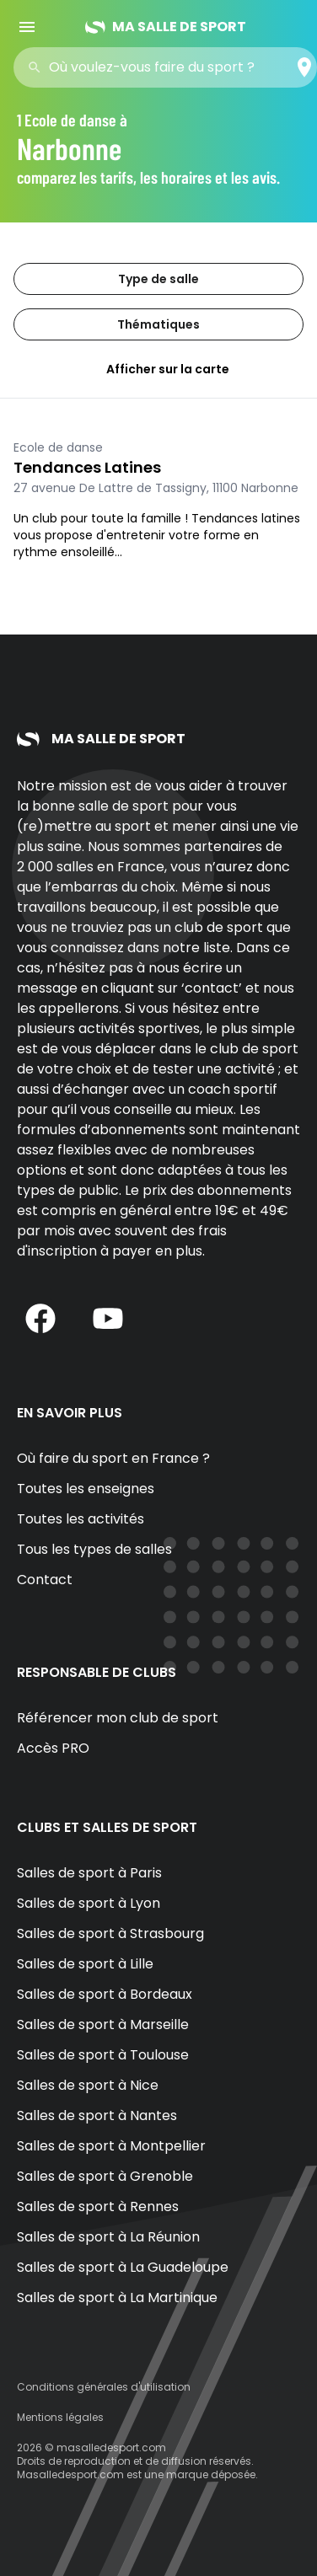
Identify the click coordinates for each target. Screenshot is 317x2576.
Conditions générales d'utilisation (104, 2387)
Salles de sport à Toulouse (103, 2055)
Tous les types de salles (94, 1549)
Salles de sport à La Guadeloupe (122, 2267)
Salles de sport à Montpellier (111, 2146)
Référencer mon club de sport (117, 1717)
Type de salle (158, 278)
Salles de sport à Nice (87, 2085)
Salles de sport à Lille (85, 1964)
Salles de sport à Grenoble (105, 2176)
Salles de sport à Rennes (98, 2206)
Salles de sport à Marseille (103, 2024)
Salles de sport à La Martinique (117, 2297)
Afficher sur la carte (158, 369)
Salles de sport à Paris (89, 1872)
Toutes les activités (80, 1519)
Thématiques (158, 324)
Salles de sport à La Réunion (108, 2237)
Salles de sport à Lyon (88, 1903)
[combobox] (170, 67)
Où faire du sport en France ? (113, 1458)
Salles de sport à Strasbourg (110, 1933)
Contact (45, 1579)
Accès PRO (53, 1748)
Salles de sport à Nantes (97, 2115)
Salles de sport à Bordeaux (104, 1994)
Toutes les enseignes (85, 1488)
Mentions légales (60, 2417)
